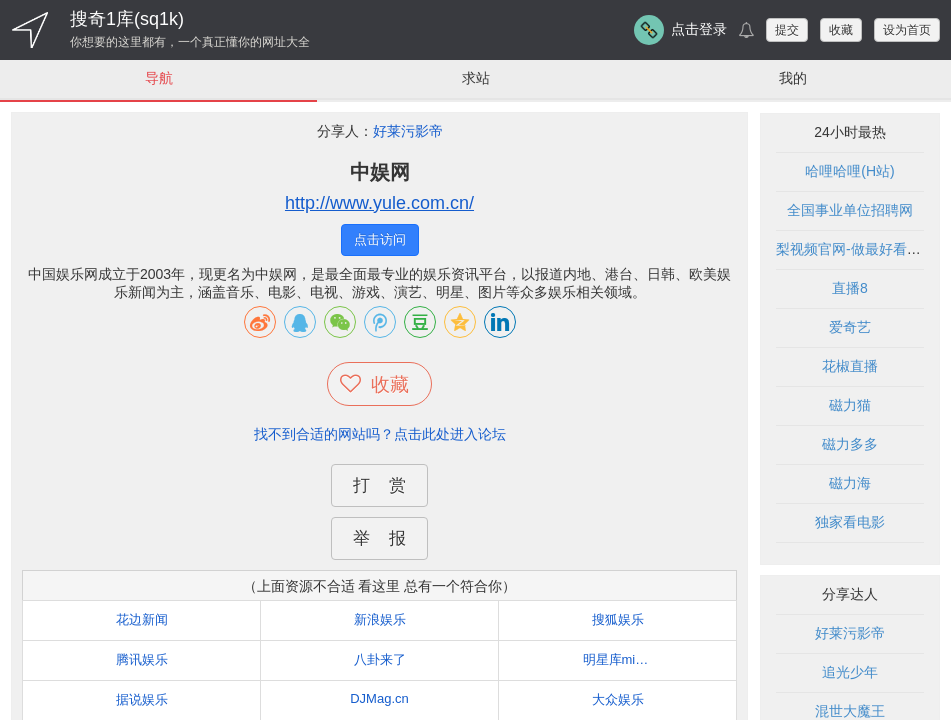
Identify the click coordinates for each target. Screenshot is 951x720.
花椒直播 (850, 366)
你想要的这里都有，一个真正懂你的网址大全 (190, 42)
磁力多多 (850, 444)
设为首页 (907, 30)
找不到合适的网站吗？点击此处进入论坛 (380, 434)
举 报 (379, 538)
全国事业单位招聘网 (850, 210)
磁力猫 (850, 405)
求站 (476, 78)
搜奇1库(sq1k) (127, 19)
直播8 (850, 288)
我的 (793, 78)
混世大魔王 (850, 711)
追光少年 (850, 672)
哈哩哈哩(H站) (849, 171)
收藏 (841, 30)
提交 (787, 30)
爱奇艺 (850, 327)
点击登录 (699, 29)
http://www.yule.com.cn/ (379, 203)
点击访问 (380, 239)
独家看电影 (850, 522)
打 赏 (379, 485)
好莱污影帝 (408, 131)
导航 (159, 78)
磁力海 (850, 483)
